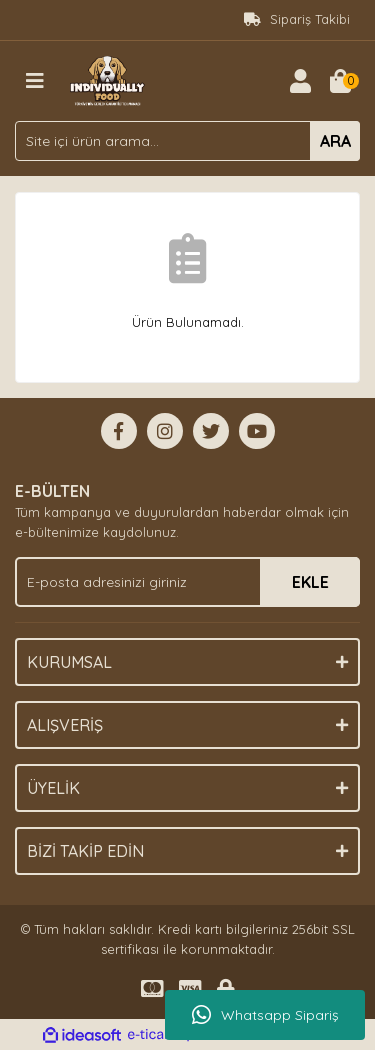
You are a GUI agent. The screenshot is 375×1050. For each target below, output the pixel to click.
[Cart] (340, 81)
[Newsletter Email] (187, 582)
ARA (335, 141)
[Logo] (107, 79)
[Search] (187, 141)
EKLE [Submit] (310, 582)
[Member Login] (300, 81)
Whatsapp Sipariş (265, 1015)
